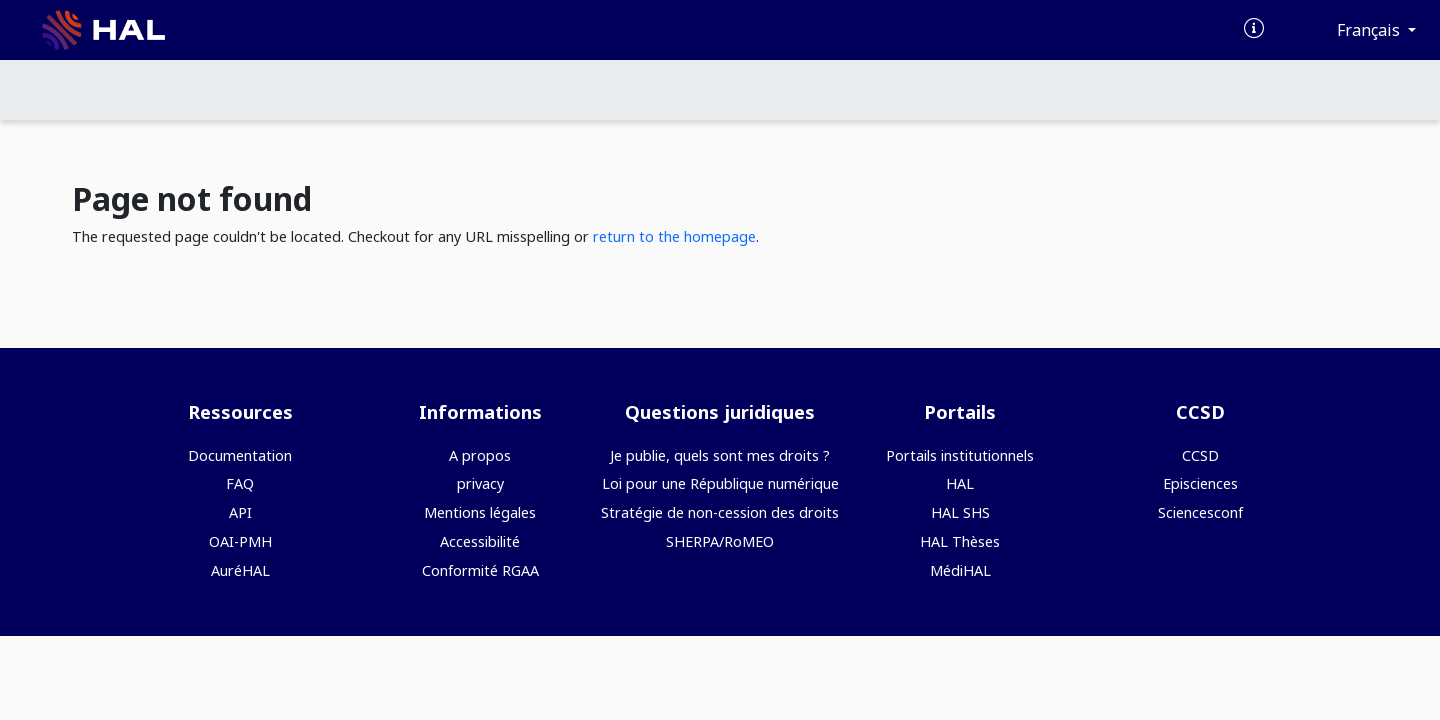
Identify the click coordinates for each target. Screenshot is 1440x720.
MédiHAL (960, 570)
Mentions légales (480, 512)
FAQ (240, 483)
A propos (480, 455)
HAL (960, 483)
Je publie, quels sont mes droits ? (720, 455)
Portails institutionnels (960, 455)
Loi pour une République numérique (720, 483)
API (240, 512)
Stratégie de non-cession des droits (720, 512)
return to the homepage (674, 236)
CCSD (1200, 455)
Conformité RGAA (480, 570)
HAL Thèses (960, 541)
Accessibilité (480, 541)
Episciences (1200, 483)
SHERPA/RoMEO (720, 541)
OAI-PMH (240, 541)
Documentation (240, 455)
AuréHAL (240, 570)
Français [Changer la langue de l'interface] (1370, 30)
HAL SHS (960, 512)
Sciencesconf (1200, 512)
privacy (480, 483)
